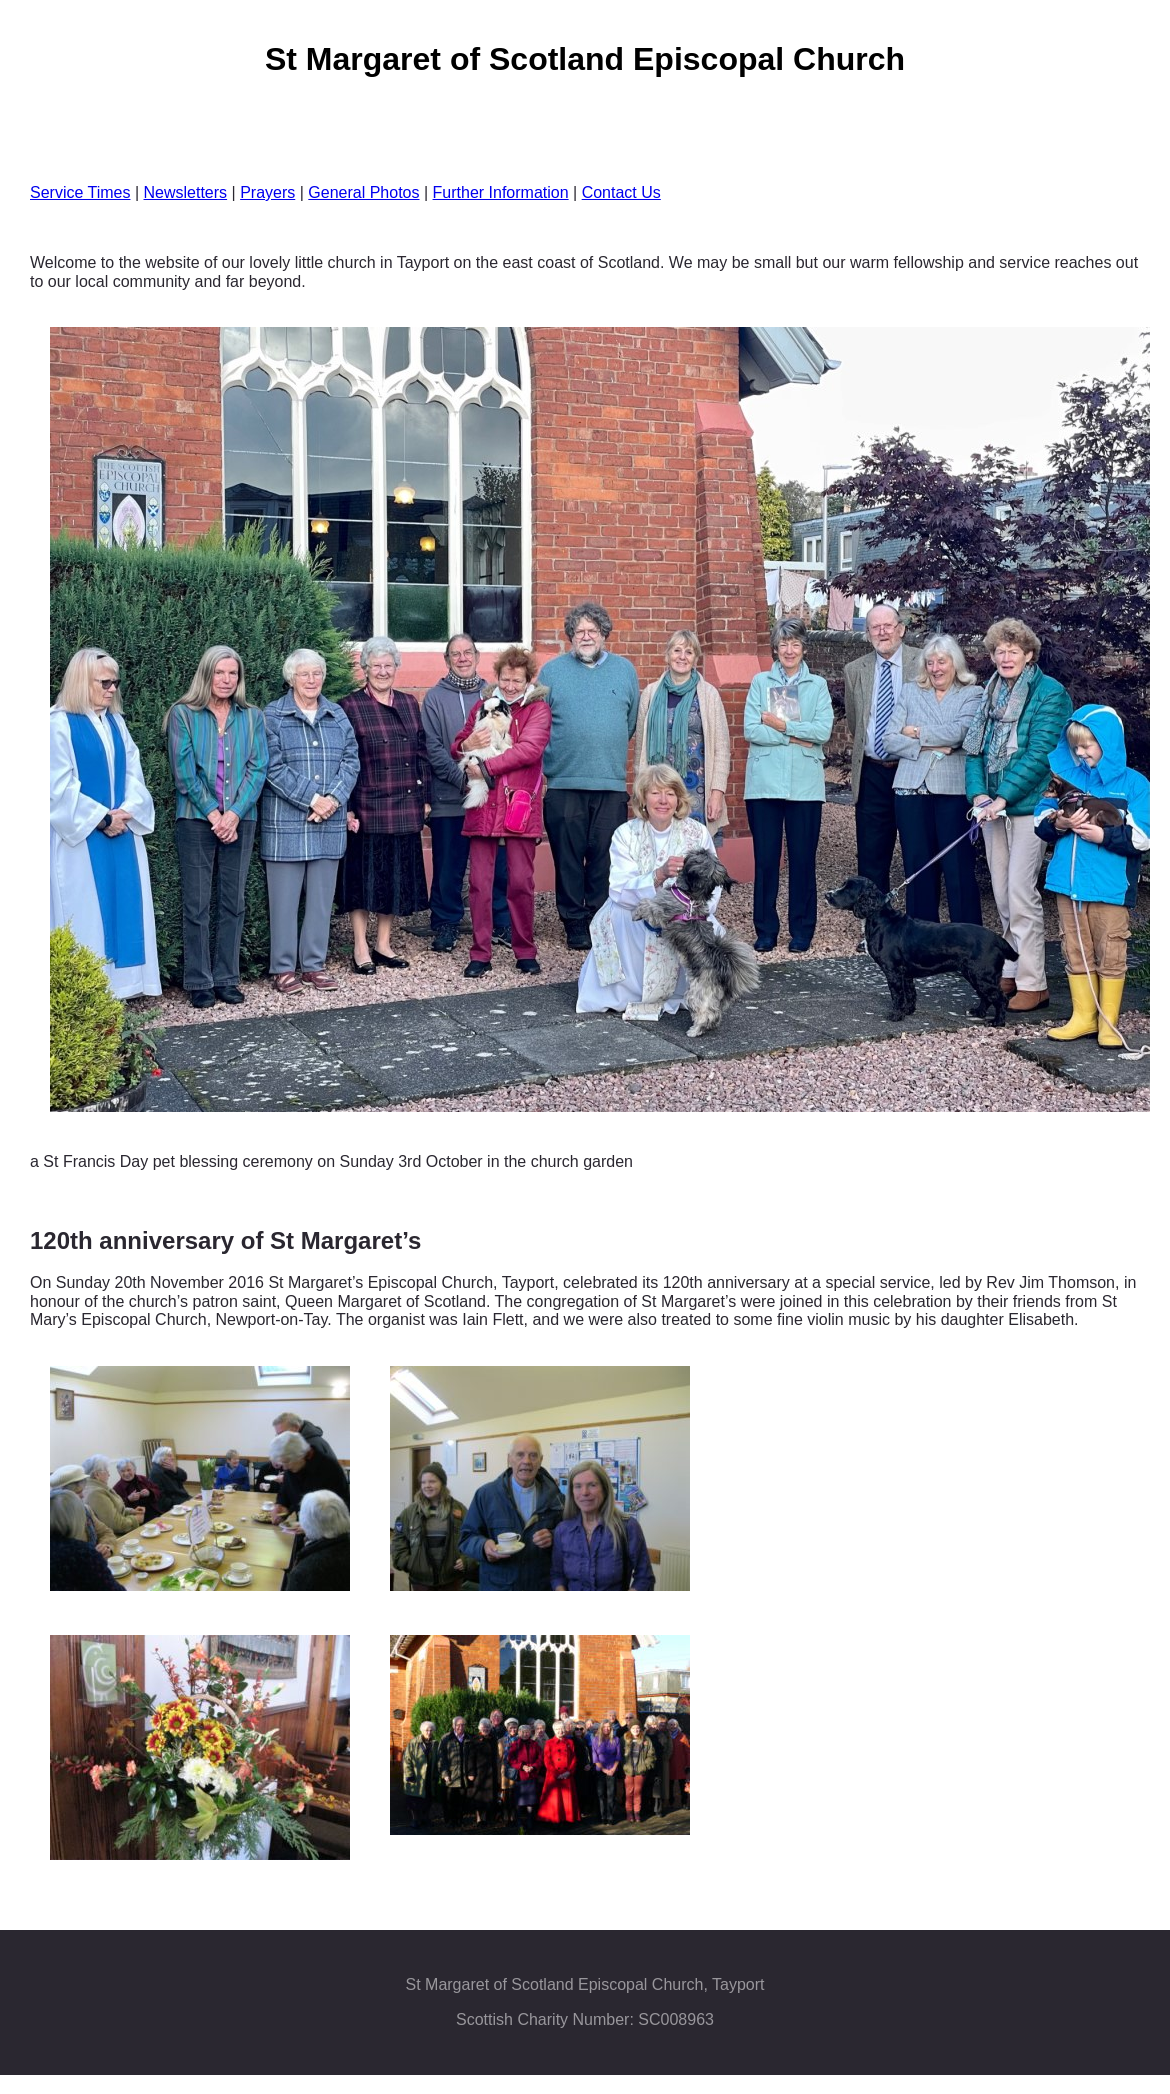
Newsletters (186, 192)
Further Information (501, 192)
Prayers (267, 192)
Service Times (80, 192)
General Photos (363, 192)
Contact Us (621, 192)
